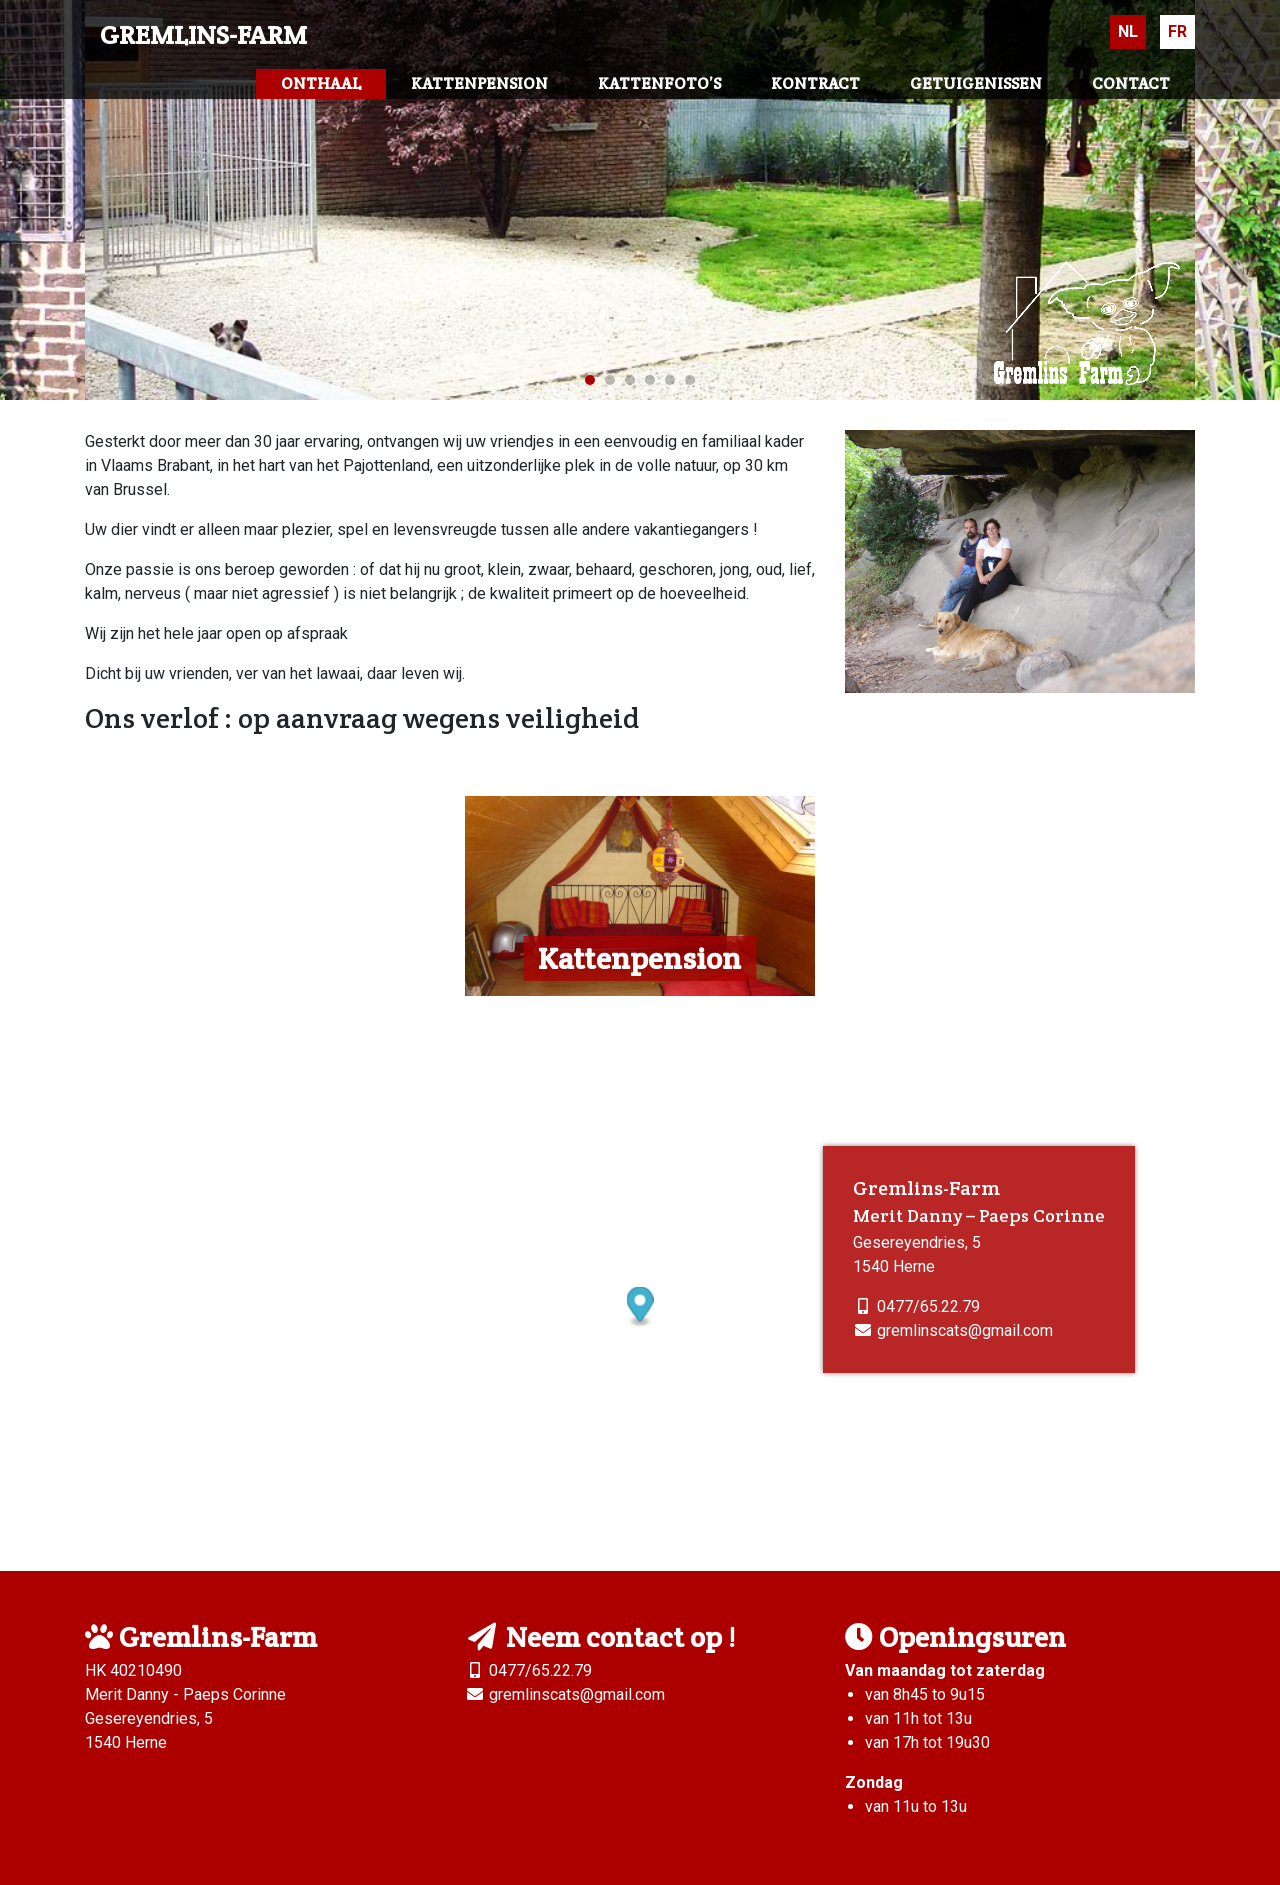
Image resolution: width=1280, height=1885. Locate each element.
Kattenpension (479, 83)
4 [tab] (650, 380)
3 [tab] (630, 380)
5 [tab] (670, 380)
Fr (1177, 31)
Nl (1128, 31)
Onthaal (321, 83)
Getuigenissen (976, 83)
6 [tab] (690, 380)
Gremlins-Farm (203, 34)
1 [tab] (590, 380)
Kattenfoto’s (659, 83)
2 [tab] (610, 380)
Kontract (815, 83)
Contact (1131, 83)
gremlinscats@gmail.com (965, 1330)
